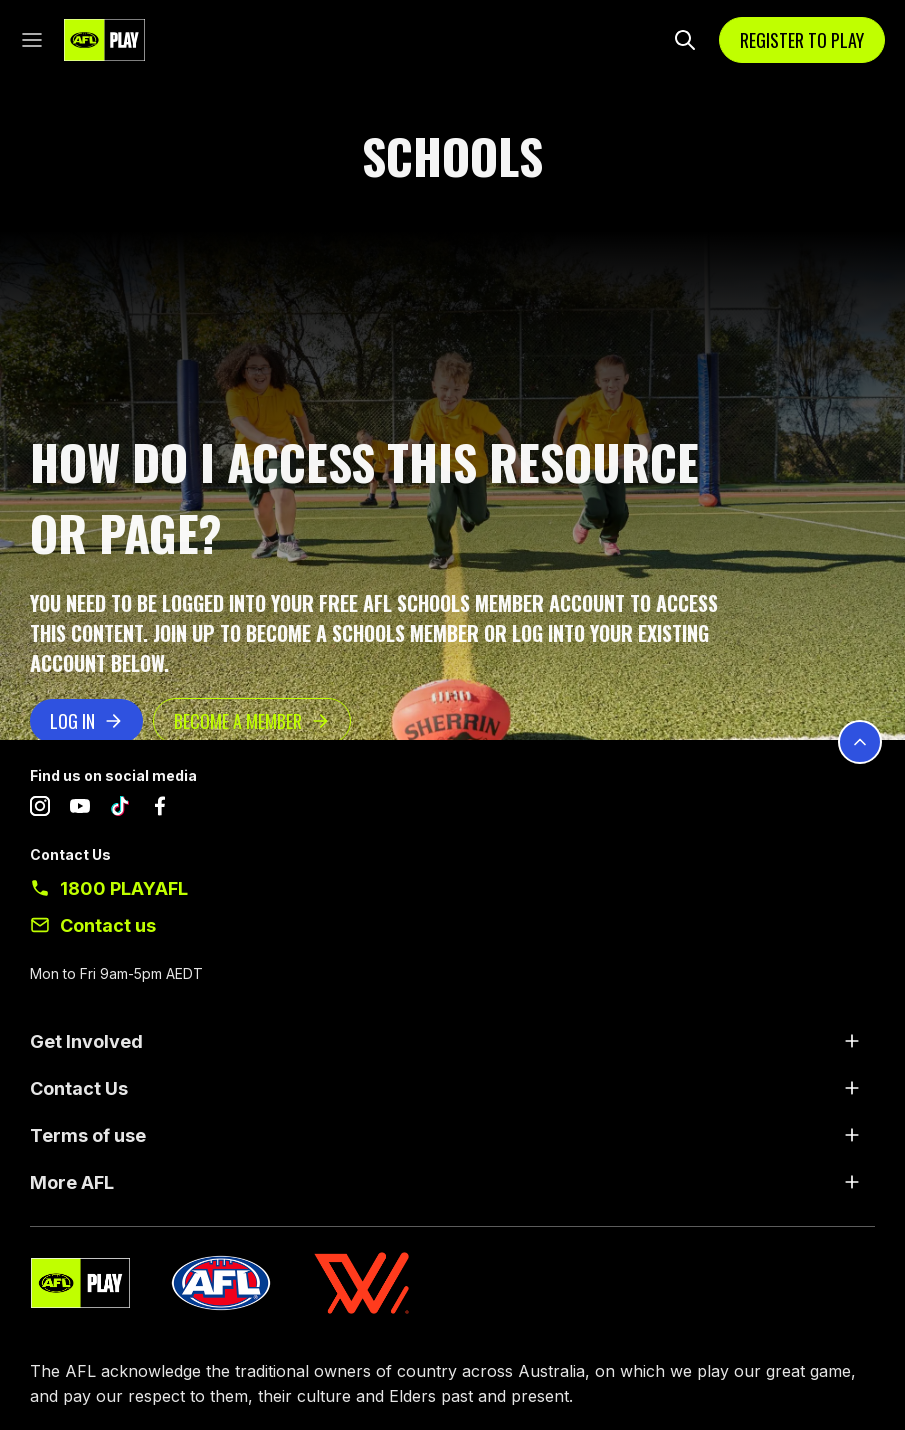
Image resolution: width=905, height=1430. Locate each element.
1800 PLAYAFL (124, 888)
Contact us (108, 925)
